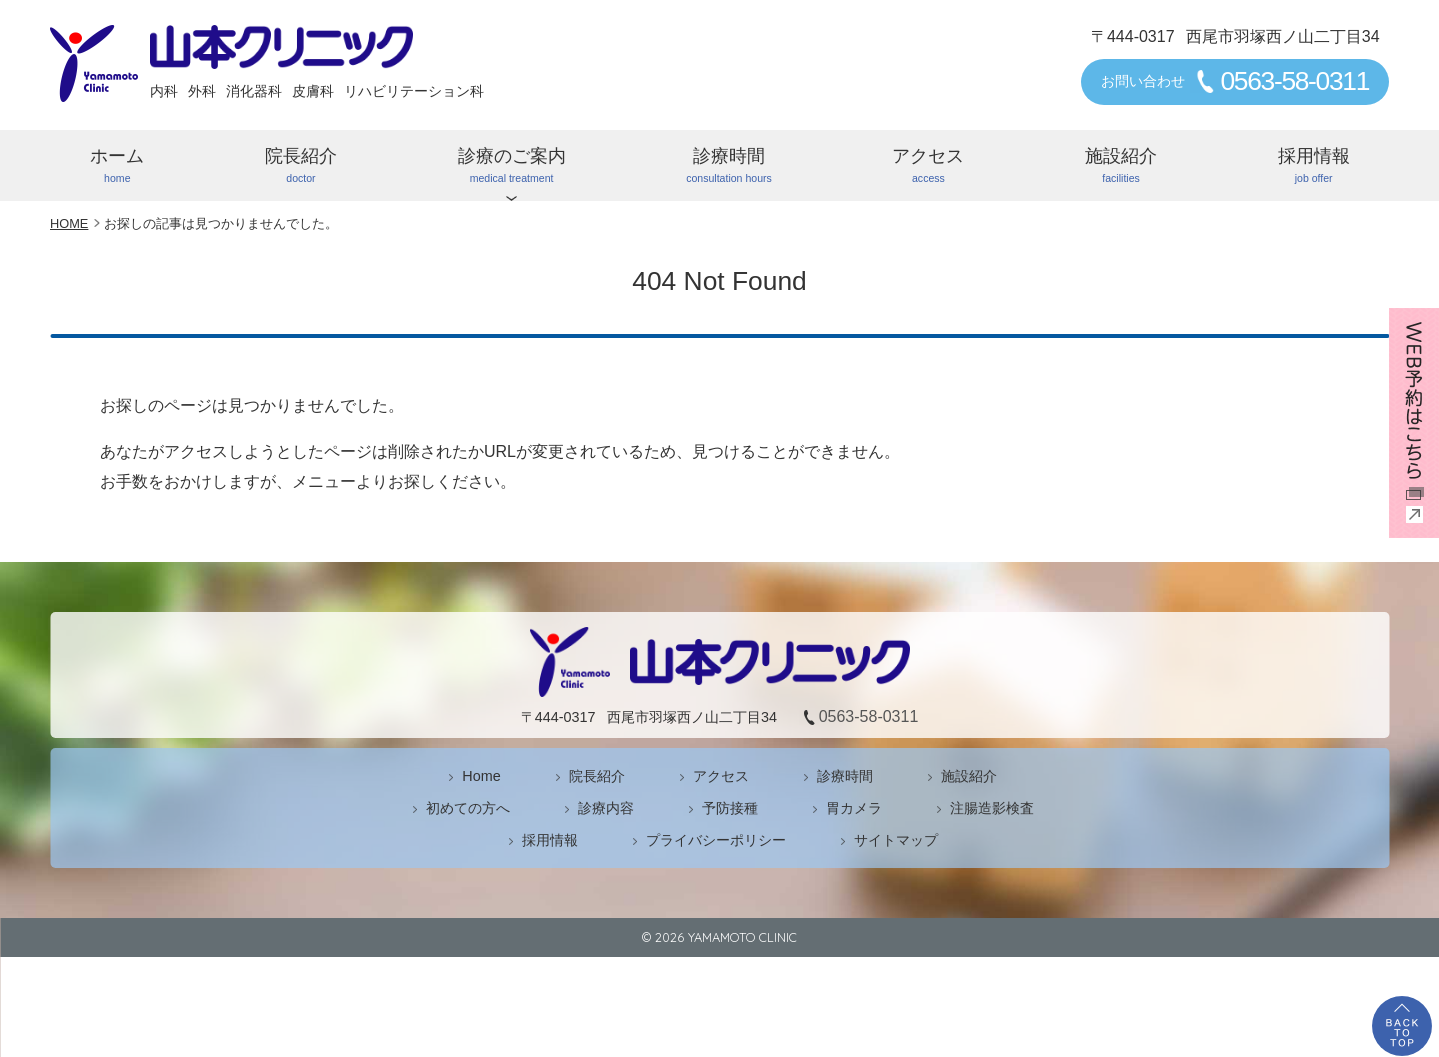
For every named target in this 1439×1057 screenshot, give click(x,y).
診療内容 (606, 808)
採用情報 (1313, 166)
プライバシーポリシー (716, 840)
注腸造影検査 (992, 808)
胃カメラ (854, 808)
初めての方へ (468, 808)
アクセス (928, 166)
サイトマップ (896, 840)
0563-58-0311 (1294, 81)
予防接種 (730, 808)
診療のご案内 (511, 166)
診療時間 (729, 166)
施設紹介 (1121, 166)
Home (481, 776)
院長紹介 (301, 166)
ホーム (117, 166)
